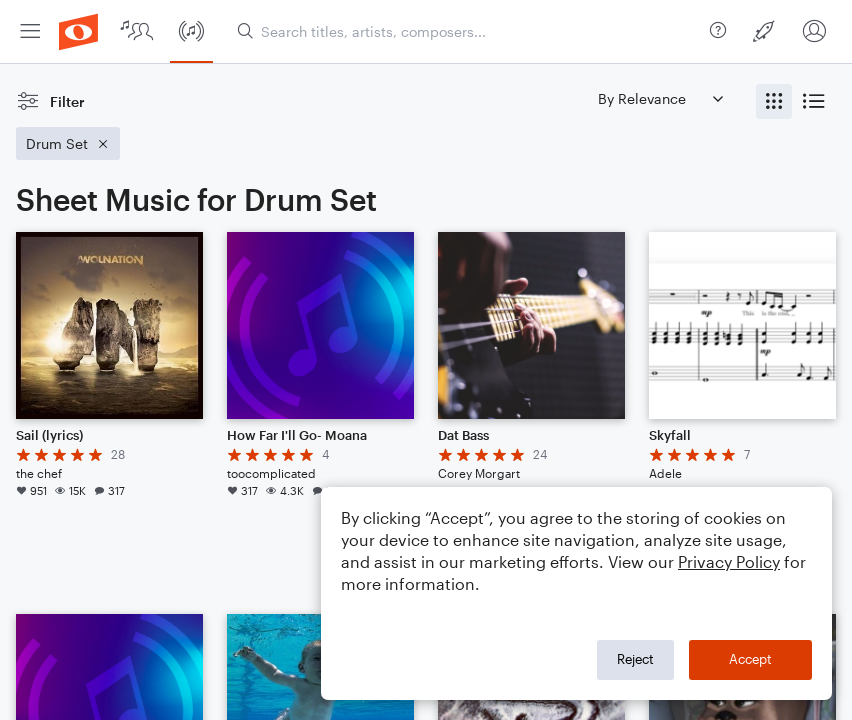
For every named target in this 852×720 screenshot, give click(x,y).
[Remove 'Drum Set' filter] (68, 143)
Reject (635, 659)
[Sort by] (660, 98)
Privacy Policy (729, 561)
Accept (750, 659)
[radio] (774, 101)
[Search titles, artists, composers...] (469, 31)
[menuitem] (30, 31)
